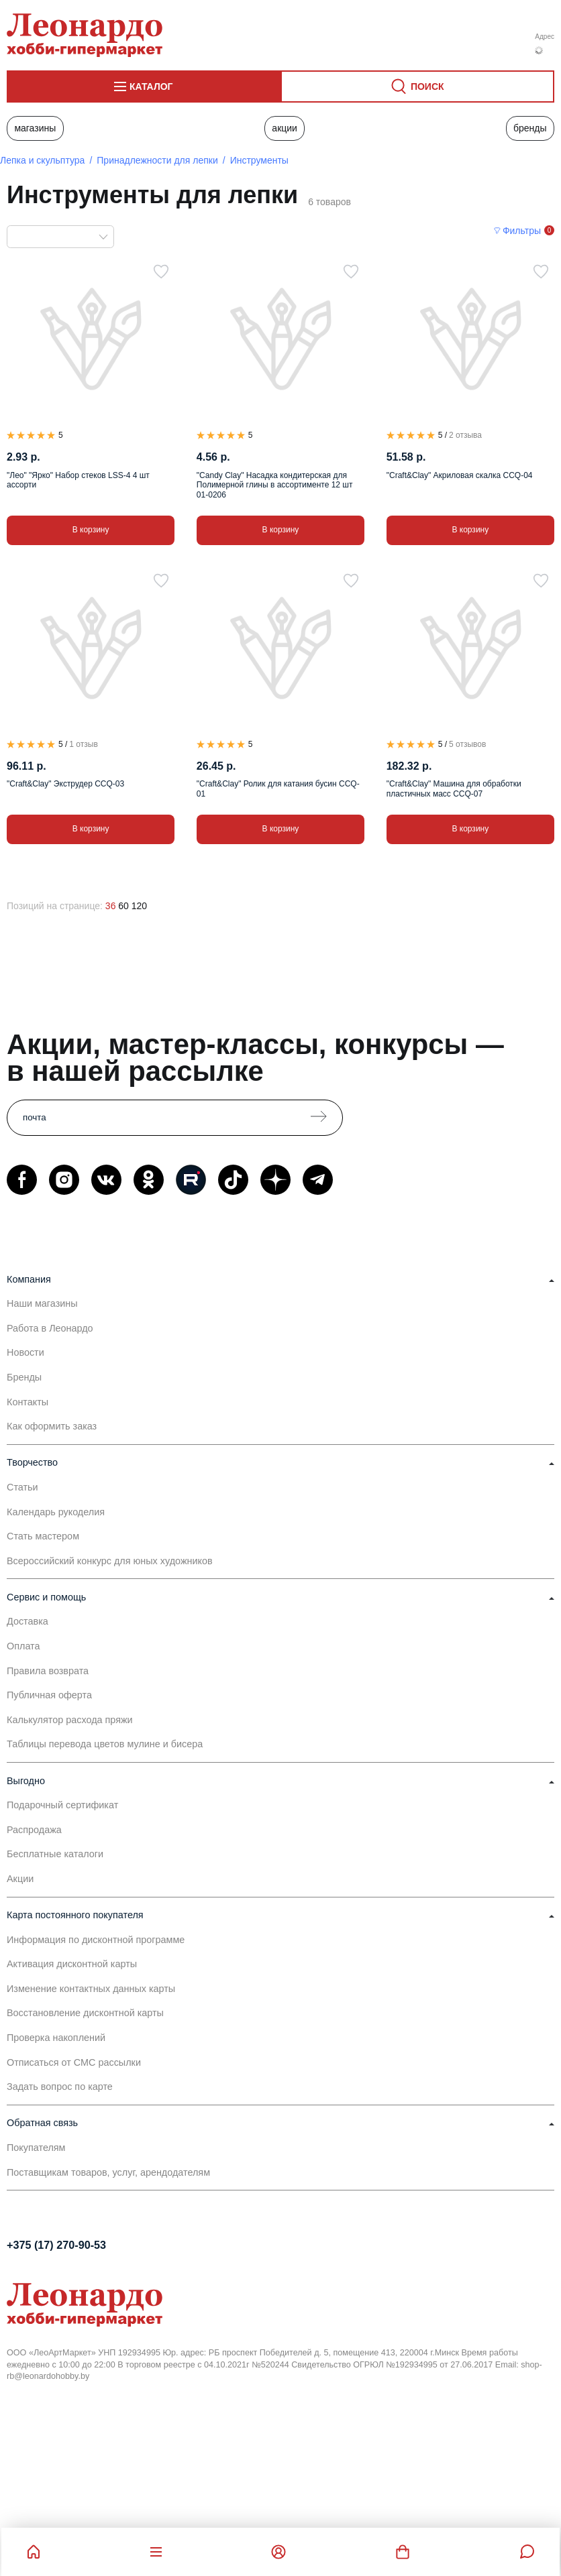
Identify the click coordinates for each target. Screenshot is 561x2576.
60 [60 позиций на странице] (123, 905)
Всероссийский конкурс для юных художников (110, 1561)
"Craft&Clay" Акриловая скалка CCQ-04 (460, 475)
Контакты (27, 1402)
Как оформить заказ (52, 1426)
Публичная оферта (49, 1695)
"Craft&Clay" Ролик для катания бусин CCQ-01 (278, 788)
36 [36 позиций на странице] (110, 905)
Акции (284, 128)
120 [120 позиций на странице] (139, 905)
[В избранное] (161, 272)
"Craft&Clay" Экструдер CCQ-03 (65, 783)
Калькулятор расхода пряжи (70, 1719)
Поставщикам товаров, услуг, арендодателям (108, 2172)
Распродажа (34, 1829)
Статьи (22, 1487)
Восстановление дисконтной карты (85, 2012)
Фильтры (522, 230)
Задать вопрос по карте (60, 2086)
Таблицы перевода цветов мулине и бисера (105, 1744)
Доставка (27, 1621)
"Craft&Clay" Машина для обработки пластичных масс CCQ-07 (454, 788)
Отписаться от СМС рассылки (74, 2062)
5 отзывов (467, 744)
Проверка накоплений (56, 2037)
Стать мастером (43, 1536)
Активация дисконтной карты (72, 1963)
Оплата (23, 1646)
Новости (25, 1352)
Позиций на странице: (55, 905)
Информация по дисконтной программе (96, 1939)
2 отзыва (465, 435)
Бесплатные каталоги (55, 1854)
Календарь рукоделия (56, 1512)
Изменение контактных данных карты (91, 1988)
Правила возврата (48, 1670)
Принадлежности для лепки (157, 160)
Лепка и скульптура (42, 160)
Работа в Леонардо (50, 1328)
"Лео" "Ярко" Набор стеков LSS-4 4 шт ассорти (78, 480)
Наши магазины (42, 1303)
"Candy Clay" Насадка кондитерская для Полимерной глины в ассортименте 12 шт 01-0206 (275, 485)
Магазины (35, 128)
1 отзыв (83, 744)
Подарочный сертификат (62, 1805)
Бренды (530, 128)
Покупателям (36, 2147)
